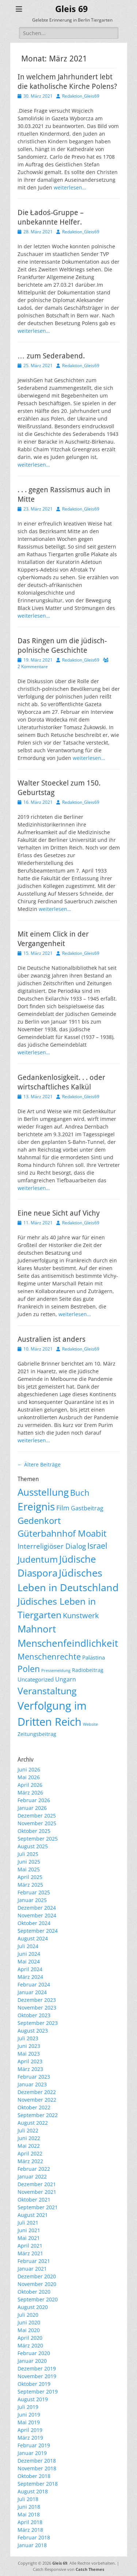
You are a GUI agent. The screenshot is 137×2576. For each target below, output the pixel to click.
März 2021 (30, 2253)
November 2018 (37, 2468)
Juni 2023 (29, 2045)
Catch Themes (90, 2569)
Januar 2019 (32, 2452)
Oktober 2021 (34, 2199)
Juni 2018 (29, 2506)
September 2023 (38, 2022)
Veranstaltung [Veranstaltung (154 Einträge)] (47, 1690)
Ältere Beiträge (39, 1464)
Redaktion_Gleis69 (80, 96)
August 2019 (33, 2399)
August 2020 (33, 2307)
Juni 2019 (29, 2414)
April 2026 (30, 1784)
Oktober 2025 (34, 1830)
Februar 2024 (34, 1984)
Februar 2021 (34, 2260)
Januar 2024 (32, 1992)
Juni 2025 (29, 1861)
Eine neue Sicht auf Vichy (59, 1213)
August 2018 (33, 2491)
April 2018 (30, 2522)
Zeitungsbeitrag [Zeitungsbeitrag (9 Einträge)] (37, 1733)
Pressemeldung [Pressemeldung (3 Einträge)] (56, 1670)
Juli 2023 (28, 2038)
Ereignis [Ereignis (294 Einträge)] (36, 1506)
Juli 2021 (28, 2222)
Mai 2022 (29, 2145)
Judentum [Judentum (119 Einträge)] (38, 1559)
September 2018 (38, 2483)
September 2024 (38, 1930)
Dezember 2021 (37, 2184)
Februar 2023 (34, 2076)
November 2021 (37, 2191)
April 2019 (30, 2429)
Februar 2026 (34, 1800)
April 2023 (30, 2061)
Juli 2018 (28, 2499)
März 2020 (30, 2345)
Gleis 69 (71, 9)
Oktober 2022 (34, 2107)
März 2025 (30, 1884)
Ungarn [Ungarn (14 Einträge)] (65, 1679)
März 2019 (30, 2437)
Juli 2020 (28, 2314)
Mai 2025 (29, 1869)
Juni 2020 (29, 2322)
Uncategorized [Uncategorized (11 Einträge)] (36, 1679)
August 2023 (33, 2030)
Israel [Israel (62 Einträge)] (97, 1545)
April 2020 (30, 2337)
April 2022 (30, 2153)
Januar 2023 (32, 2084)
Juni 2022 (29, 2138)
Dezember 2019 (37, 2368)
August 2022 (33, 2122)
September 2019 (38, 2391)
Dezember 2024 (37, 1907)
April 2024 (30, 1969)
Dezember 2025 (37, 1815)
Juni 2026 (29, 1769)
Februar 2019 (34, 2445)
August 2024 (33, 1938)
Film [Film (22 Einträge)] (62, 1507)
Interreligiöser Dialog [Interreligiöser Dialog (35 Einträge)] (52, 1546)
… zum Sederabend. (51, 355)
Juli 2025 (28, 1853)
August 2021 (33, 2214)
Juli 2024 (28, 1946)
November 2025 (37, 1823)
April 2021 (30, 2245)
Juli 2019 (28, 2406)
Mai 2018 (29, 2514)
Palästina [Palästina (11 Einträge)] (93, 1657)
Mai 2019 (29, 2422)
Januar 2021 (32, 2268)
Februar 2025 (34, 1892)
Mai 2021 (29, 2237)
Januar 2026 (32, 1807)
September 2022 (38, 2115)
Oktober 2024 (34, 1923)
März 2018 (30, 2529)
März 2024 (30, 1976)
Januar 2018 (32, 2545)
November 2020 (37, 2284)
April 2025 (30, 1876)
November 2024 (37, 1915)
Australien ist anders (51, 1339)
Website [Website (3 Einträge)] (90, 1724)
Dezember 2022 (37, 2092)
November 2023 (37, 2007)
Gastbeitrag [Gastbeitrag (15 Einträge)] (87, 1508)
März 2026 (30, 1792)
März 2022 (30, 2161)
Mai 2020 (29, 2330)
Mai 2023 (29, 2053)
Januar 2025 (32, 1900)
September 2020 (38, 2299)
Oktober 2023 (34, 2015)
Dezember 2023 (37, 1999)
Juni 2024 (29, 1953)
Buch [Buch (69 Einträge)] (80, 1492)
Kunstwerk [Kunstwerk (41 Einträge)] (81, 1615)
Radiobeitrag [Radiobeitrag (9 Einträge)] (87, 1670)
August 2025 (33, 1846)
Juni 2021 (29, 2230)
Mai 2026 (29, 1777)
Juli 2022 (28, 2130)
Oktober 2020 (34, 2291)
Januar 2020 (32, 2360)
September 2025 (38, 1838)
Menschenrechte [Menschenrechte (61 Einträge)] (49, 1656)
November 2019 (37, 2376)
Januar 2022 (32, 2176)
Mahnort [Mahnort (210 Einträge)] (37, 1628)
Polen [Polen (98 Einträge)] (29, 1669)
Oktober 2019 (34, 2383)
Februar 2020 (34, 2353)
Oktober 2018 (34, 2476)
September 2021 (38, 2207)
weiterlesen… (70, 187)
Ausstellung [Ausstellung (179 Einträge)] (43, 1492)
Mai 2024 (29, 1961)
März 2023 (30, 2068)
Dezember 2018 (37, 2460)
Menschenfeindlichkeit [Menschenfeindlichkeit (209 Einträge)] (68, 1643)
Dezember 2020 (37, 2276)
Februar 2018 (34, 2537)
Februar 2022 (34, 2168)
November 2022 (37, 2099)
